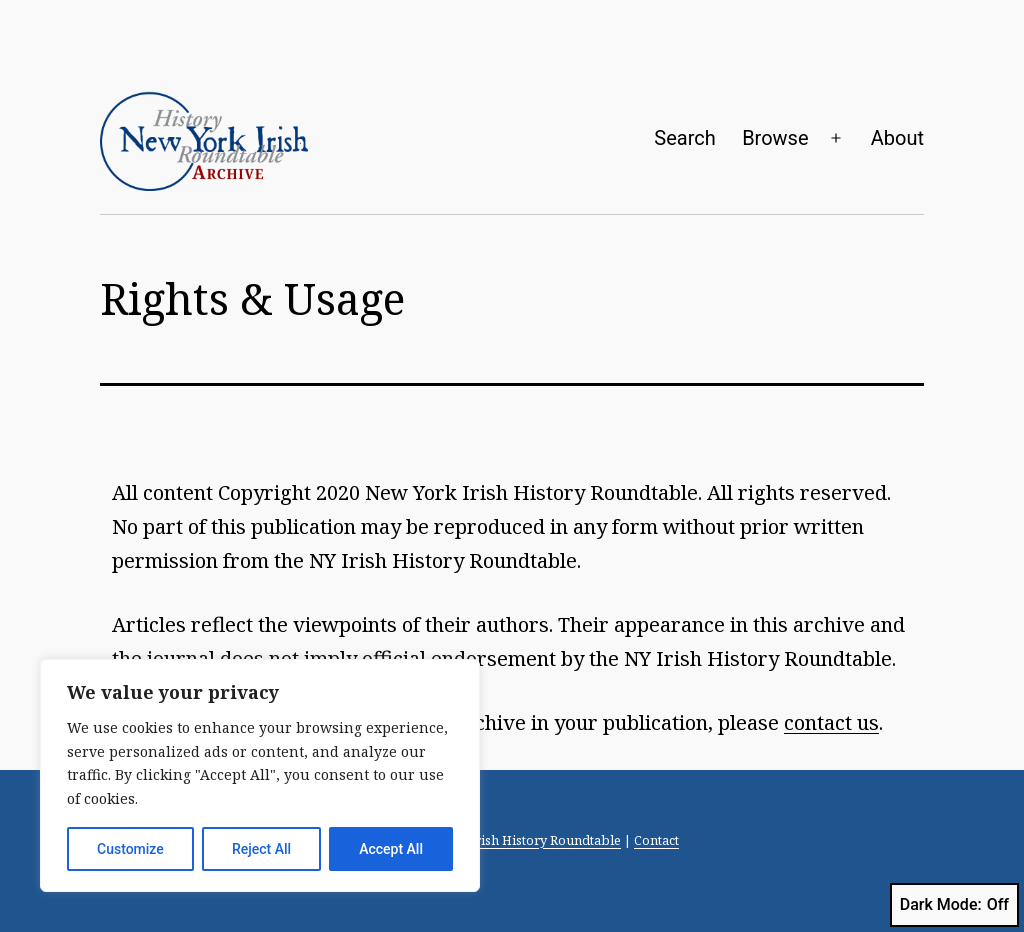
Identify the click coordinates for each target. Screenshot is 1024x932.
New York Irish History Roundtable (514, 840)
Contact (656, 840)
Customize (130, 849)
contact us (831, 722)
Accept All (391, 849)
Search (684, 138)
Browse (775, 138)
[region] (260, 775)
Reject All (261, 849)
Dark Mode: (954, 905)
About (897, 138)
